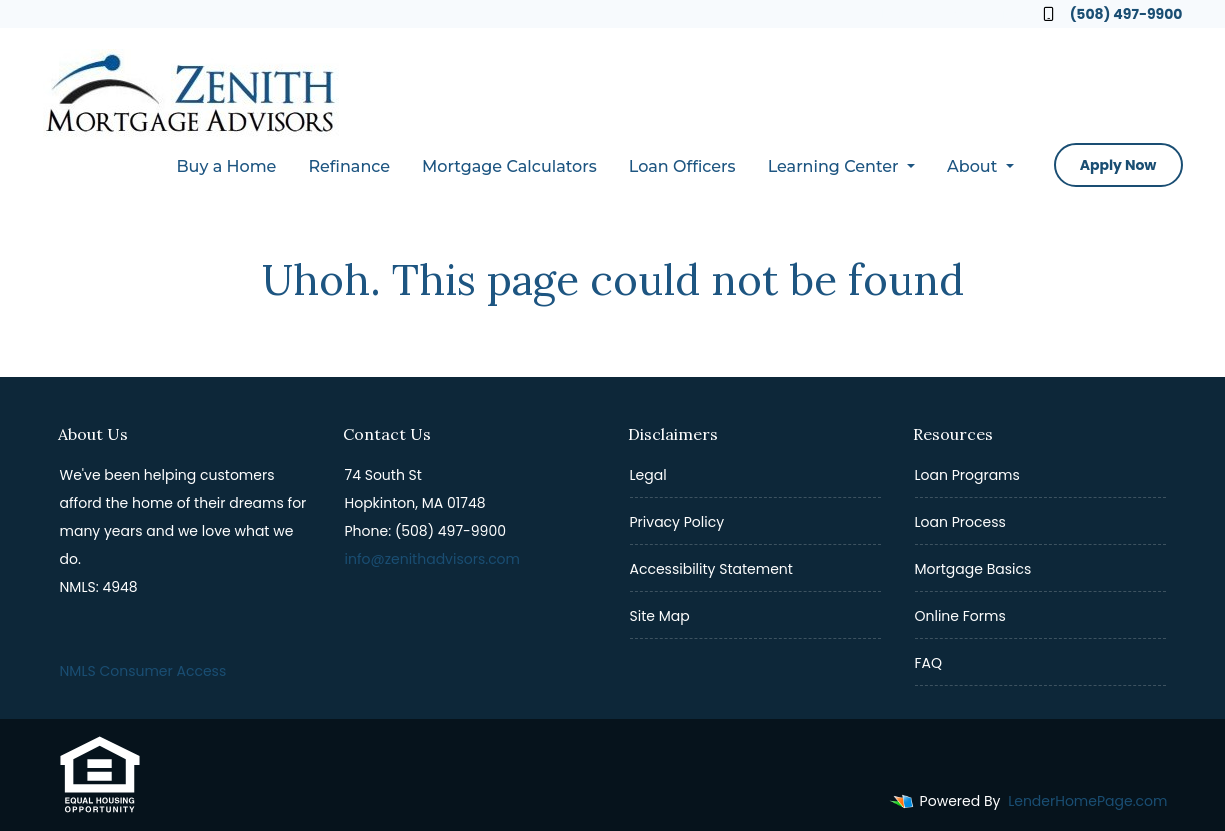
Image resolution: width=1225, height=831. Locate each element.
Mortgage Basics (973, 569)
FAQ (929, 663)
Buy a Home (226, 166)
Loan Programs (967, 475)
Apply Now (1118, 165)
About (974, 166)
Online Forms (960, 616)
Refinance (349, 166)
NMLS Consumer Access (143, 671)
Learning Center (835, 166)
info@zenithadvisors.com (433, 559)
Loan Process (960, 522)
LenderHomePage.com (1087, 801)
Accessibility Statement (711, 569)
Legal (648, 475)
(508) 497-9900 (1113, 14)
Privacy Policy (677, 522)
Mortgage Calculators (509, 166)
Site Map (660, 616)
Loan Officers (682, 166)
